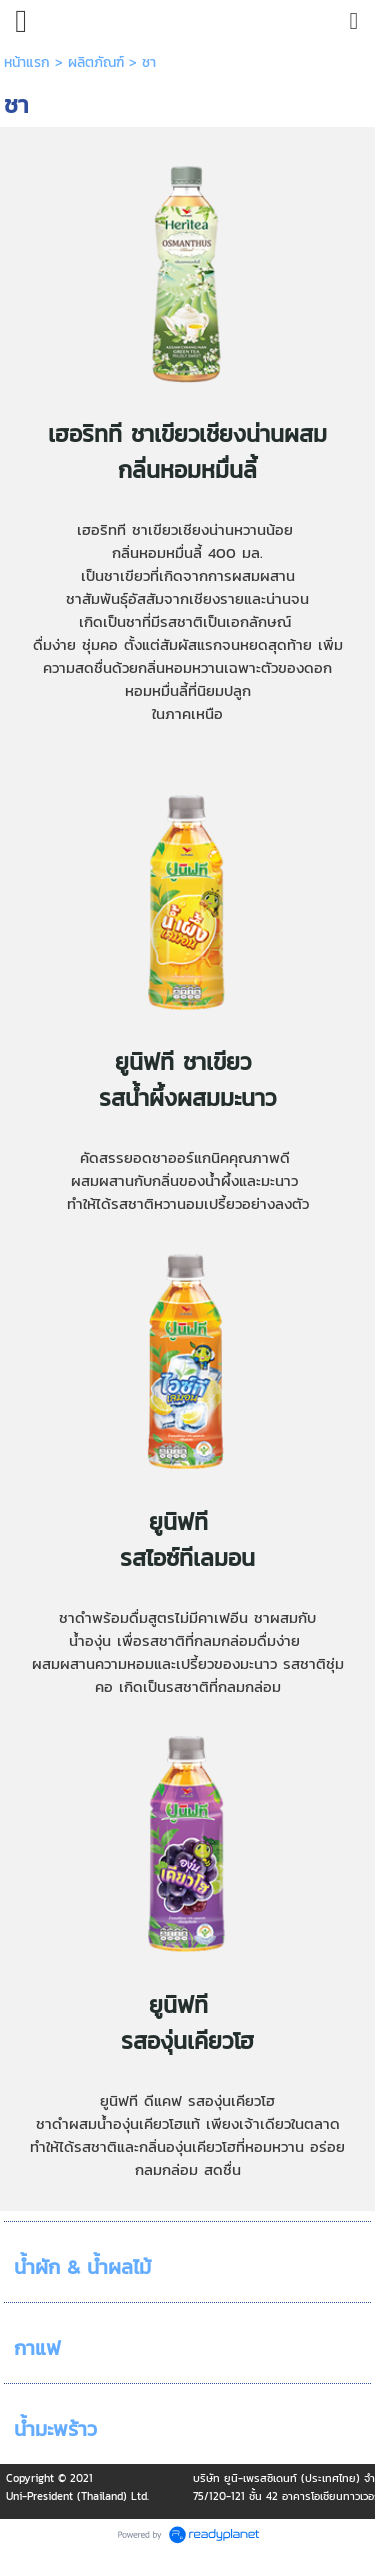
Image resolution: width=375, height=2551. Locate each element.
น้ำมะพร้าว (55, 2429)
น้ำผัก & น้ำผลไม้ (82, 2267)
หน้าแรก (27, 62)
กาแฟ (37, 2348)
